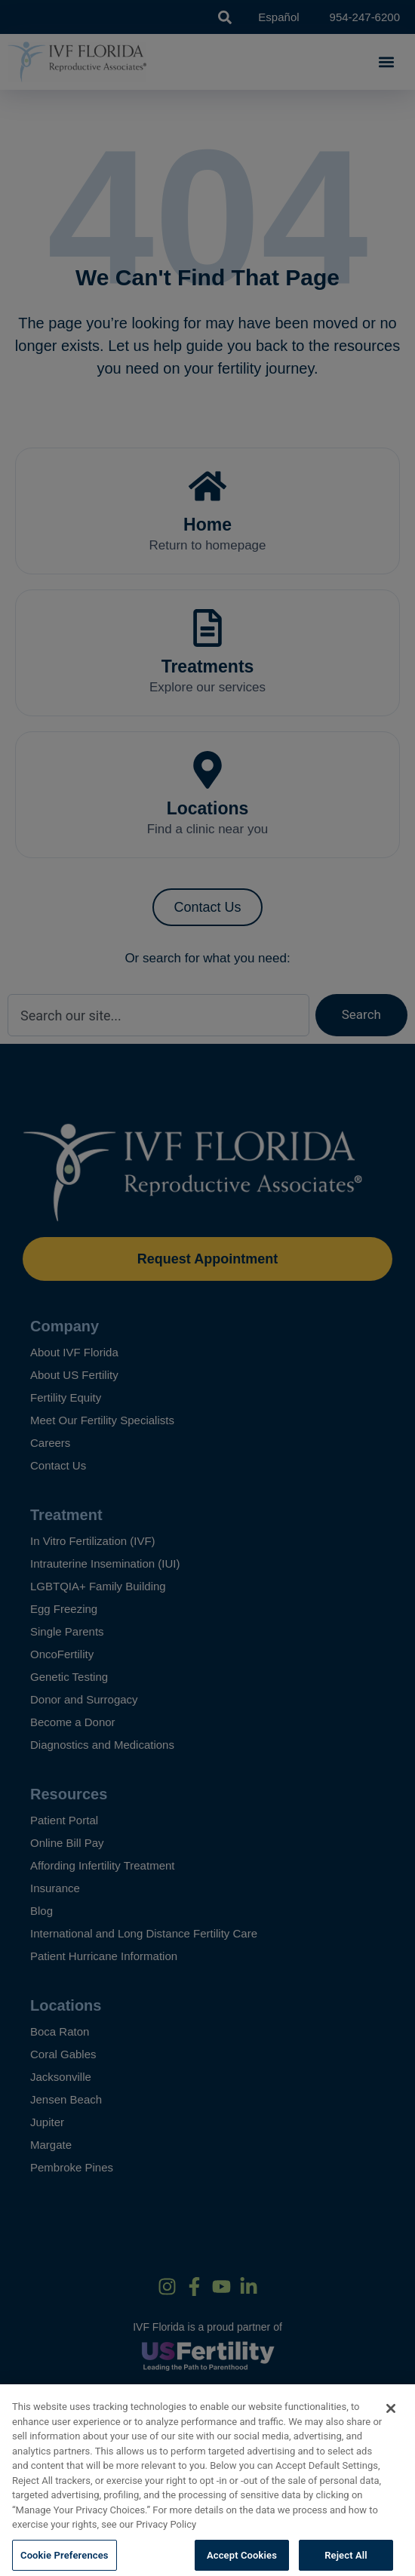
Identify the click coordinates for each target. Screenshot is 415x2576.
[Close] (390, 2420)
